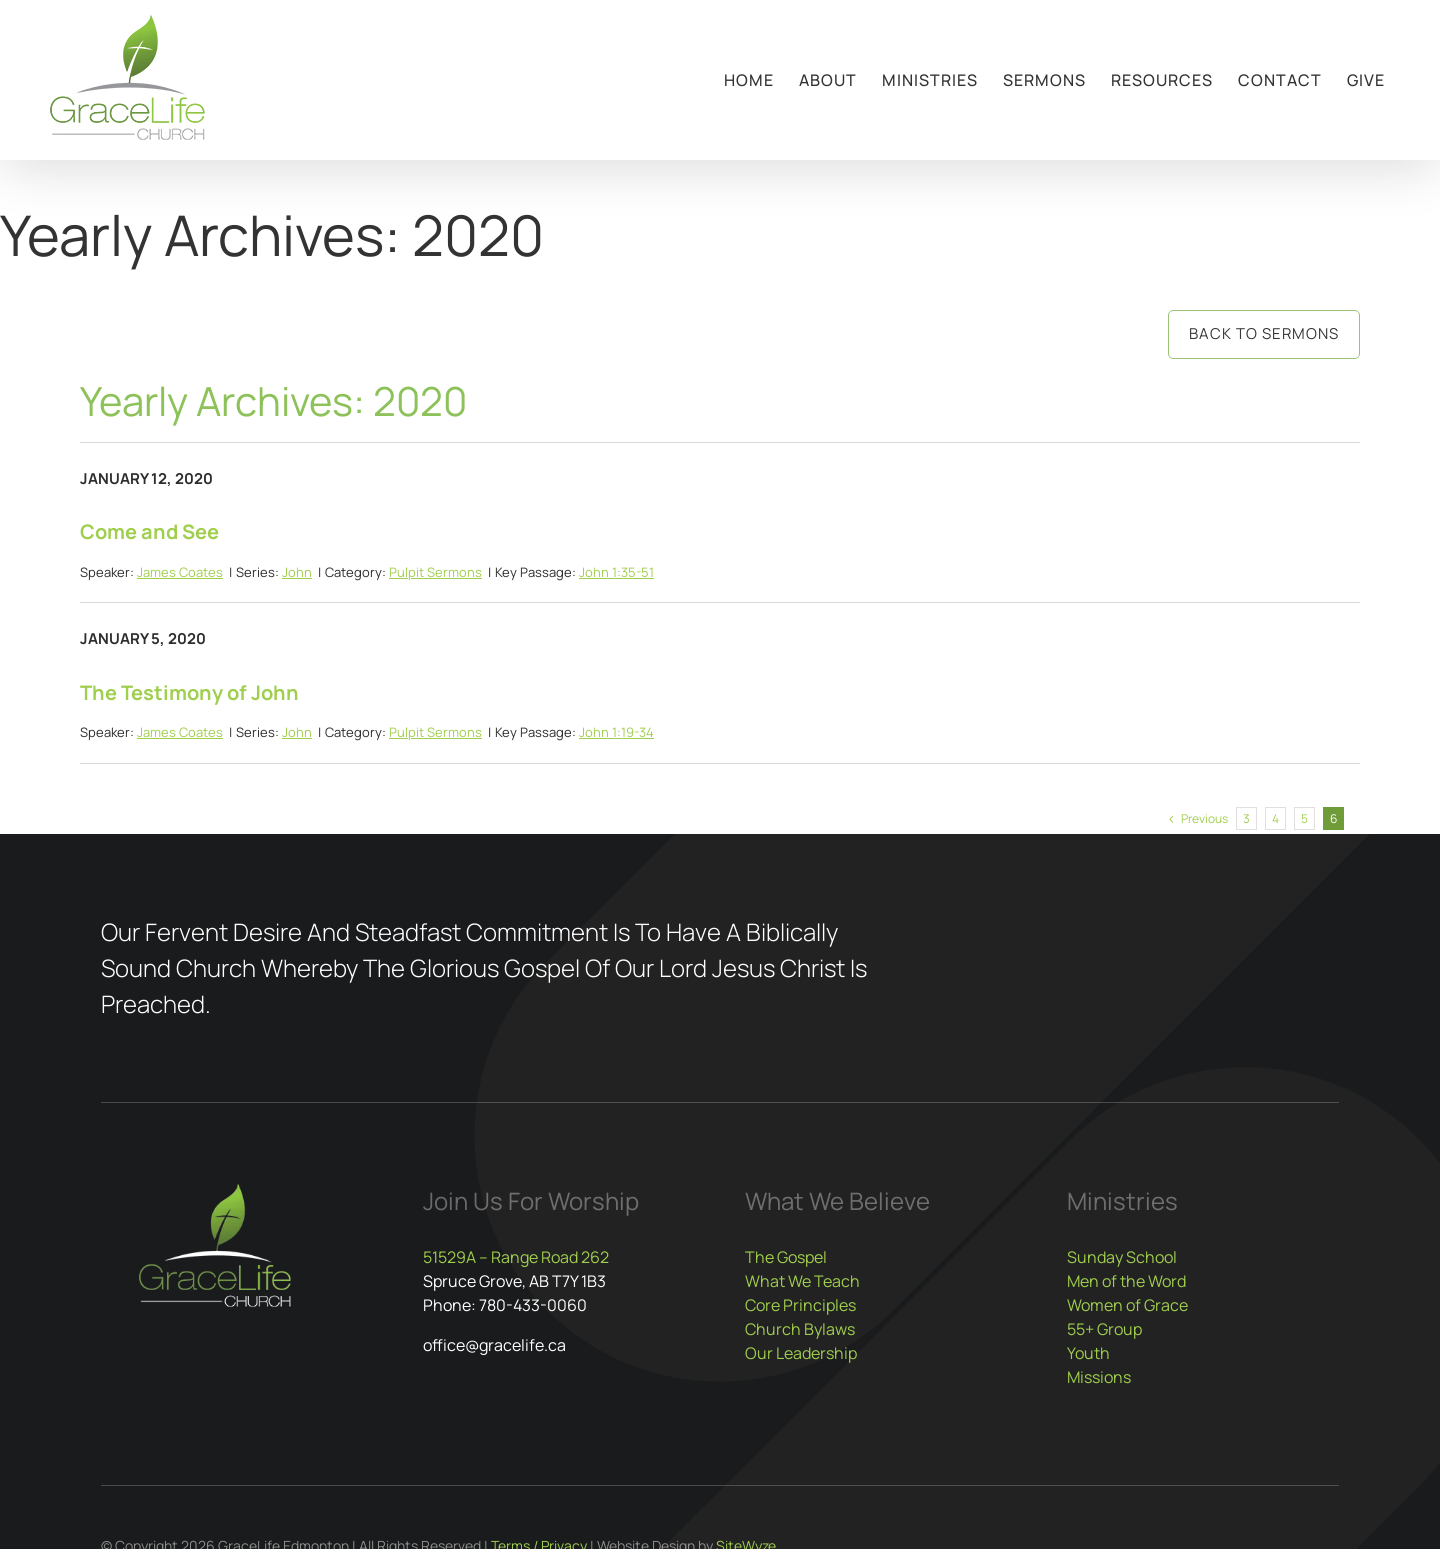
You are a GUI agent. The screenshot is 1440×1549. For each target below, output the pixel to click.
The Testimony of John (189, 692)
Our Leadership (801, 1353)
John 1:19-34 (616, 732)
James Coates (180, 572)
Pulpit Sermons (435, 572)
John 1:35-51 (616, 572)
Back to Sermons (1264, 333)
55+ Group (1104, 1329)
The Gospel (786, 1257)
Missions (1099, 1377)
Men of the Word (1126, 1281)
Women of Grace (1127, 1305)
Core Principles (800, 1305)
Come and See (149, 531)
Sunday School (1122, 1257)
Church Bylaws (800, 1329)
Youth (1088, 1353)
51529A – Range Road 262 (516, 1257)
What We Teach (802, 1281)
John (297, 572)
